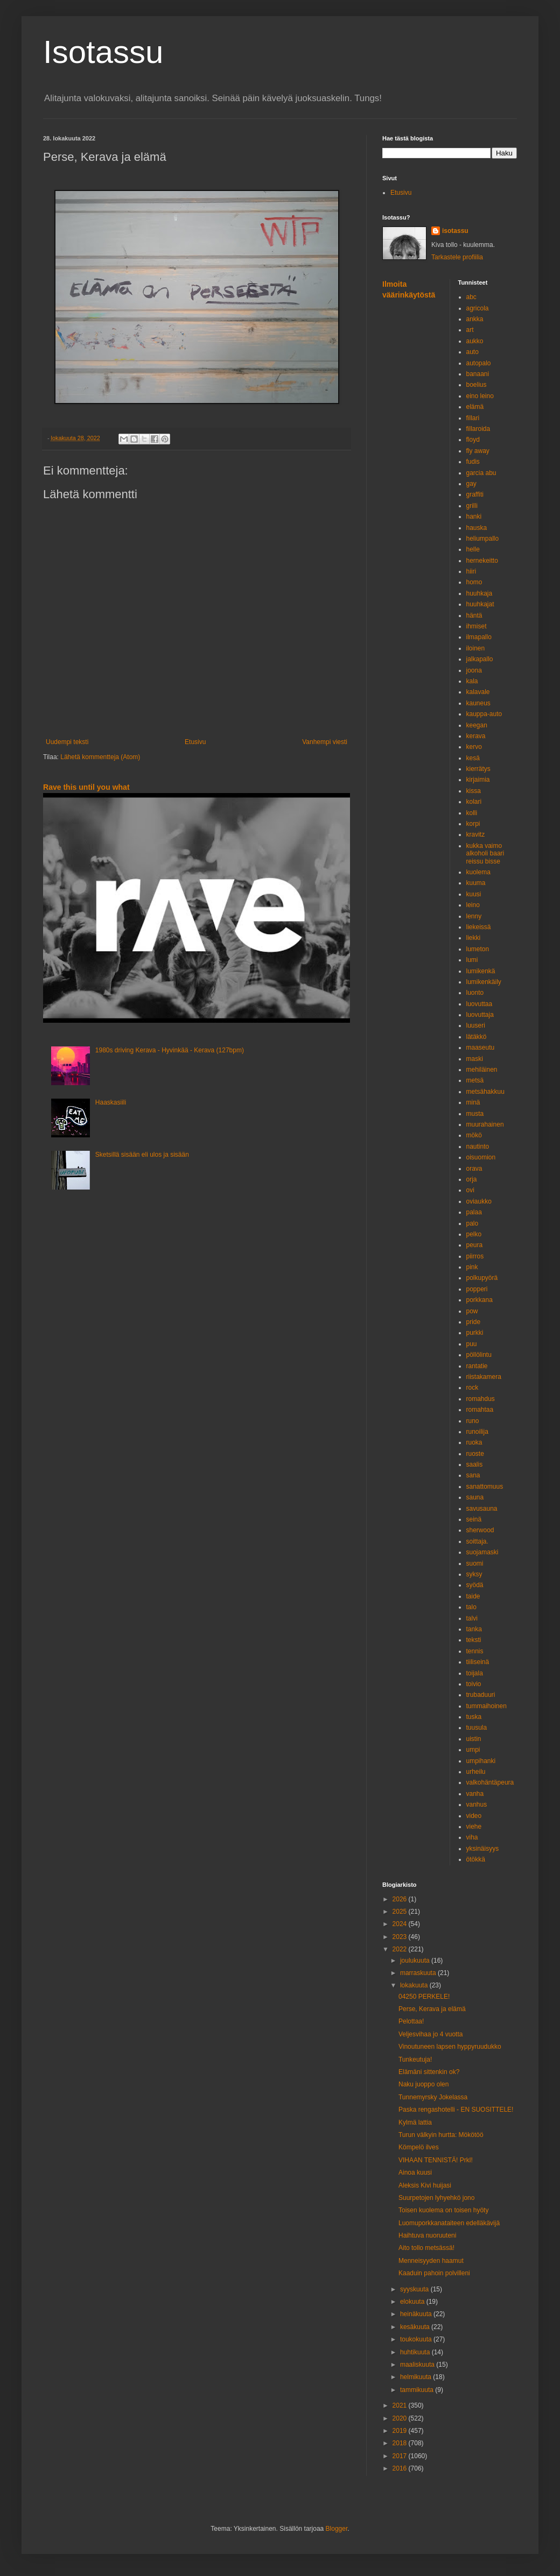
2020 (401, 2418)
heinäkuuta (416, 2314)
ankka (475, 319)
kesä (473, 758)
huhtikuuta (416, 2352)
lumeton (477, 949)
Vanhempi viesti (324, 742)
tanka (474, 1629)
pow (472, 1311)
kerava (476, 736)
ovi (470, 1190)
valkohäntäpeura (490, 1782)
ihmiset (476, 626)
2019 (401, 2431)
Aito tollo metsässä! (426, 2248)
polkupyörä (482, 1278)
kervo (474, 747)
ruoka (474, 1442)
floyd (473, 439)
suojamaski (482, 1552)
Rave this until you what (86, 787)
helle (473, 549)
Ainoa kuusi (415, 2172)
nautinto (477, 1146)
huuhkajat (480, 604)
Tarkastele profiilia (457, 257)
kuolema (478, 872)
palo (472, 1223)
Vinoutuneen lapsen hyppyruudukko (449, 2046)
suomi (475, 1563)
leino (473, 905)
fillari (473, 418)
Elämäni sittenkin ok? (428, 2072)
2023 (401, 1937)
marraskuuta (419, 1973)
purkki (475, 1332)
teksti (473, 1640)
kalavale (478, 692)
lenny (474, 916)
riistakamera (483, 1377)
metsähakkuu (485, 1091)
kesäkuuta (415, 2327)
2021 (401, 2405)
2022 (401, 1949)
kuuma (476, 883)
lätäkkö (476, 1037)
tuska (474, 1717)
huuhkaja (479, 593)
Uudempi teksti (67, 742)
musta (475, 1113)
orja (471, 1179)
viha (472, 1837)
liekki (473, 938)
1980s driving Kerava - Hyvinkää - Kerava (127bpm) (169, 1050)
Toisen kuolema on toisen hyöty (443, 2210)
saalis (474, 1464)
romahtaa (480, 1409)
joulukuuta (415, 1960)
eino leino (480, 396)
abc (471, 297)
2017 (401, 2456)
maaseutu (480, 1047)
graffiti (475, 494)
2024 (401, 1924)
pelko (474, 1234)
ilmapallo (479, 637)
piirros (475, 1256)
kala (472, 681)
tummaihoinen (486, 1706)
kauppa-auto (484, 714)
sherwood (480, 1530)
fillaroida (478, 429)
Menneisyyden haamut (431, 2260)
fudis (473, 461)
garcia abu (481, 473)
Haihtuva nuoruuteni (427, 2235)
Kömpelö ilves (418, 2147)
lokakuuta (415, 1985)
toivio (473, 1684)
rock (472, 1387)
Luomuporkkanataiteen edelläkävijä (449, 2223)
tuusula (476, 1727)
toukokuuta (416, 2339)
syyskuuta (415, 2289)
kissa (473, 791)
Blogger (337, 2528)
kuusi (473, 894)
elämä (475, 407)
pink (472, 1267)
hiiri (471, 571)
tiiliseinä (477, 1662)
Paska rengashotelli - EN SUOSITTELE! (455, 2109)
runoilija (477, 1431)
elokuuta (413, 2301)
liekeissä (478, 927)
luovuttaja (480, 1014)
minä (473, 1102)
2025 (401, 1911)
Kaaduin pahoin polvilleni (434, 2273)
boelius (476, 384)
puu (471, 1344)
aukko (475, 341)
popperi (477, 1289)
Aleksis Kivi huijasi (424, 2185)
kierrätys (478, 769)
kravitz (475, 834)
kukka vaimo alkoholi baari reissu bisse (485, 853)
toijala (474, 1673)
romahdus (480, 1399)
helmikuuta (416, 2377)
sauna (475, 1497)
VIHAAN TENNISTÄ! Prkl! (435, 2160)
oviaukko (479, 1201)
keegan (476, 725)
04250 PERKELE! (424, 1996)
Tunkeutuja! (415, 2059)
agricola (477, 308)
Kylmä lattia (415, 2122)
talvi (472, 1618)
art (470, 330)
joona (474, 670)
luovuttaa (479, 1004)
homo (474, 582)
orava (474, 1168)
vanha (475, 1793)
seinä (474, 1519)
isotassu (455, 231)
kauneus (478, 703)
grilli (472, 505)
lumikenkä (480, 971)
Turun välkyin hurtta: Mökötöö (441, 2135)
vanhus (476, 1804)
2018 (401, 2443)
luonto (475, 992)
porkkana (479, 1300)
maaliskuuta (418, 2364)
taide (473, 1596)
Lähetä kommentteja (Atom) (100, 757)
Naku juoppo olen (423, 2084)
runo (472, 1421)
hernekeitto (482, 560)
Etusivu (195, 742)
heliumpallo (482, 538)
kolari (474, 801)
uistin (473, 1739)
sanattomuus (484, 1486)
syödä (475, 1585)
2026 (401, 1899)
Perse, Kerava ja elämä (432, 2009)
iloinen (475, 648)
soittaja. (477, 1541)
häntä (474, 615)
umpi (473, 1749)
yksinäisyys (482, 1848)
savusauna (482, 1508)
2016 (401, 2468)
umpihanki (481, 1761)
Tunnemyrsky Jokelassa (432, 2097)
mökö (474, 1135)
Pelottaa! (411, 2021)
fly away (477, 451)
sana (473, 1475)
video (474, 1816)
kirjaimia (478, 779)
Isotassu (103, 52)
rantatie (477, 1366)
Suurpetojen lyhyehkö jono (436, 2198)
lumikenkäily (483, 982)
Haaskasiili (110, 1102)
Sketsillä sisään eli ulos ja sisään (142, 1154)
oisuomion (481, 1157)
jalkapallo (479, 659)
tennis (475, 1651)
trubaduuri (480, 1695)
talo (471, 1607)
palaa (474, 1212)
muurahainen (485, 1124)
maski (474, 1059)
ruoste (475, 1453)
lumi (472, 960)
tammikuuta (417, 2390)
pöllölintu (479, 1354)
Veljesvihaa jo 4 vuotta (430, 2034)
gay (471, 483)
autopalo (478, 363)
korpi (473, 823)
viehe (474, 1826)
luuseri (475, 1025)
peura (474, 1245)
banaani (477, 374)
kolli (472, 813)
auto (472, 352)
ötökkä (475, 1859)
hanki (474, 516)
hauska (476, 528)
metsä (475, 1080)
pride (473, 1322)
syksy (474, 1574)
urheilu (476, 1771)
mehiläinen (482, 1069)
